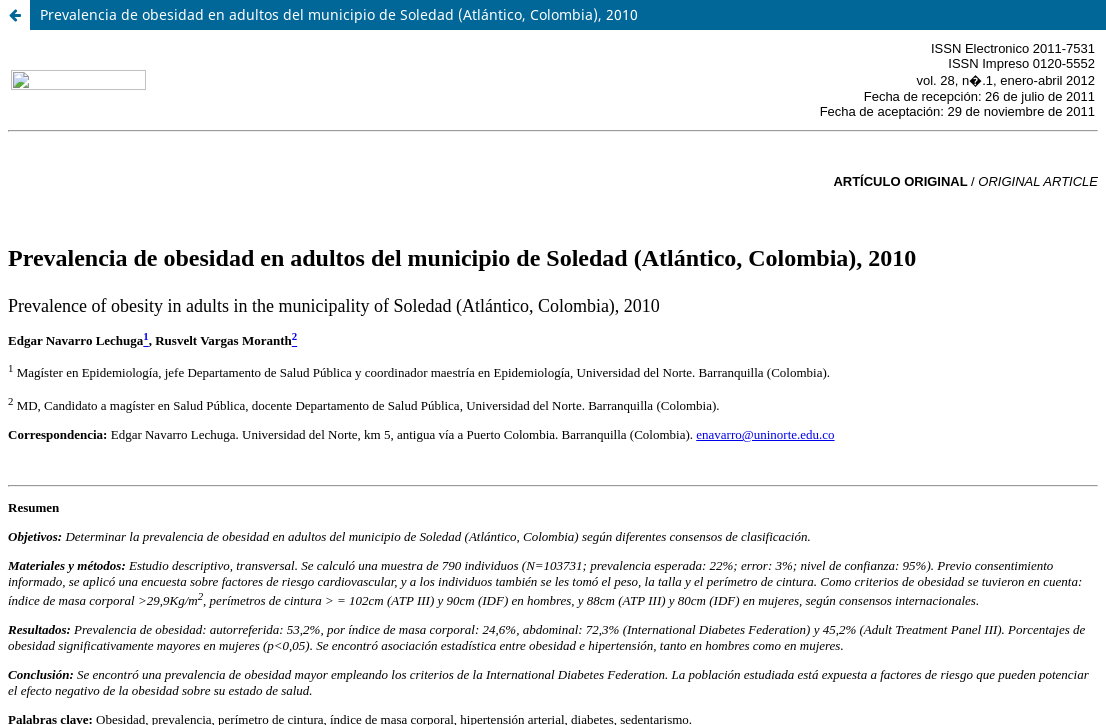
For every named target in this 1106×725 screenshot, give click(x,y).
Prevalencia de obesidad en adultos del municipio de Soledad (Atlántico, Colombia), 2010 (339, 14)
